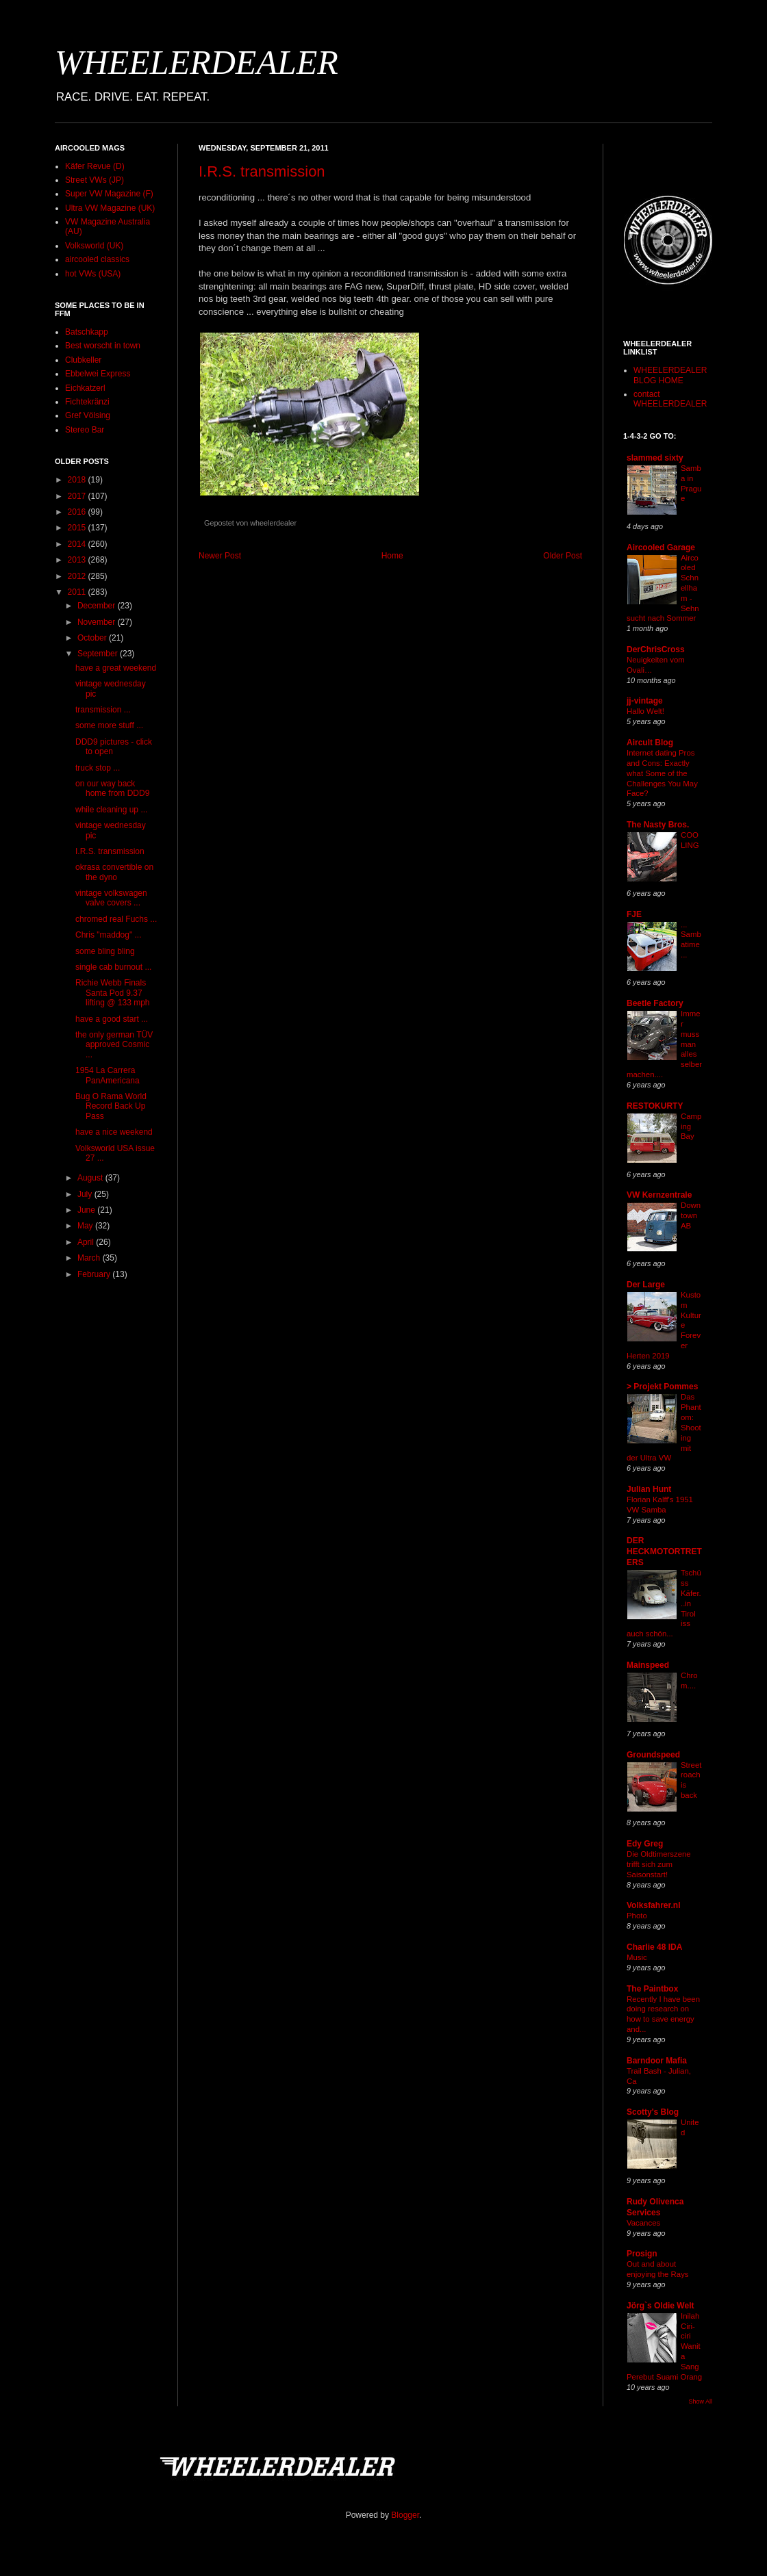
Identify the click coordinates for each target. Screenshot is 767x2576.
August (91, 1178)
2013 (78, 560)
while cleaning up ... (111, 809)
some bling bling (105, 951)
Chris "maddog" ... (108, 935)
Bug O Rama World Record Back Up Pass (111, 1106)
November (97, 622)
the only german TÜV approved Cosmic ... (114, 1044)
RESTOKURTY (655, 1106)
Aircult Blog (650, 742)
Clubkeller (83, 360)
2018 (78, 480)
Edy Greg (645, 1844)
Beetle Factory (655, 1003)
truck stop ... (97, 768)
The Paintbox (652, 1989)
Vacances (643, 2223)
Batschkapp (86, 332)
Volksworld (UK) (94, 245)
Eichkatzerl (85, 388)
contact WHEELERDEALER (670, 399)
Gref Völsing (87, 415)
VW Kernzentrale (659, 1195)
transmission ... (103, 709)
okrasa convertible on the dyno (114, 871)
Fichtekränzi (87, 402)
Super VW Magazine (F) (109, 193)
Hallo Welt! (645, 711)
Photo (637, 1915)
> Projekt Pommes (662, 1386)
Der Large (646, 1284)
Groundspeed (653, 1755)
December (97, 605)
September (98, 653)
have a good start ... (111, 1019)
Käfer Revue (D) (95, 166)
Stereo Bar (84, 430)
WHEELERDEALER (196, 62)
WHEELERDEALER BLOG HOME (670, 375)
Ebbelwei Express (97, 373)
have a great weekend (115, 668)
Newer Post (220, 556)
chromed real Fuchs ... (116, 919)
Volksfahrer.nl (653, 1905)
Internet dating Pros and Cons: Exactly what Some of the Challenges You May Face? (662, 773)
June (87, 1210)
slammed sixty (655, 458)
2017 (78, 496)
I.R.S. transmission (262, 171)
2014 (78, 544)
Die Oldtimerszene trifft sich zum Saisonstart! (659, 1864)
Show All (700, 2401)
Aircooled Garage (661, 547)
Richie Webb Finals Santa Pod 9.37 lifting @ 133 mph (112, 992)
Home (392, 556)
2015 (78, 527)
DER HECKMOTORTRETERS (664, 1551)
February (94, 1274)
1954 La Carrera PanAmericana (107, 1075)
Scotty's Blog (653, 2112)
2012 (78, 576)
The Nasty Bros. (658, 824)
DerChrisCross (656, 649)
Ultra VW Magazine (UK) (110, 208)
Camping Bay (691, 1126)
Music (637, 1957)
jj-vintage (645, 701)
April (86, 1242)
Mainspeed (648, 1665)
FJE (634, 914)
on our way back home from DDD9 (112, 788)
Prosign (642, 2253)
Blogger (405, 2515)
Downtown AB (691, 1215)
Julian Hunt (649, 1489)
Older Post (562, 556)
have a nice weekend (114, 1132)
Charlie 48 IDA (654, 1947)
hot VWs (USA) (93, 274)
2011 (78, 592)
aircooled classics (97, 259)
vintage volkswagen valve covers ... (111, 897)
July (86, 1194)
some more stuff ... (109, 725)
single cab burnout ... (113, 967)
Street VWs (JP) (94, 180)
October (93, 638)
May (86, 1226)
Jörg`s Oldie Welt (660, 2305)
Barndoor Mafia (657, 2060)
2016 (78, 512)
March (90, 1258)
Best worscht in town (102, 345)
